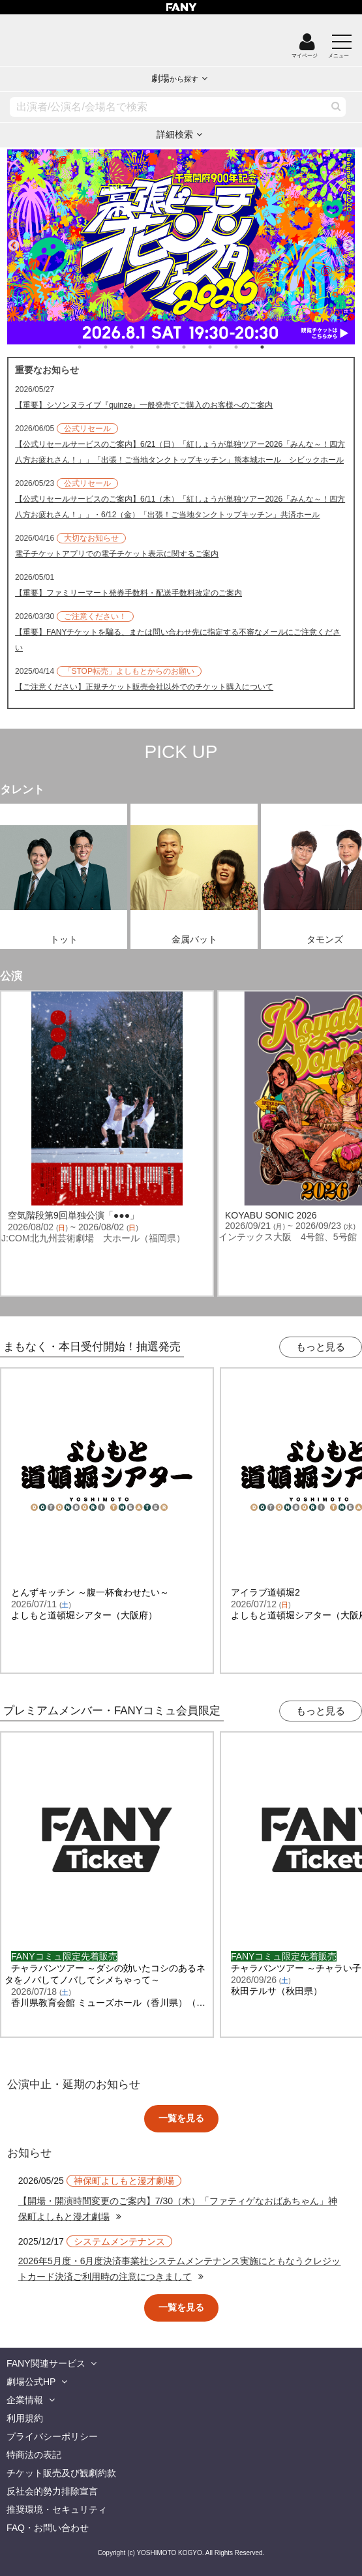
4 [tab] (171, 347)
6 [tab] (223, 347)
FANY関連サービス (46, 2363)
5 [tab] (197, 347)
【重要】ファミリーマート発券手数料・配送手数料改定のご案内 (128, 593)
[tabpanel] (181, 247)
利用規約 (25, 2418)
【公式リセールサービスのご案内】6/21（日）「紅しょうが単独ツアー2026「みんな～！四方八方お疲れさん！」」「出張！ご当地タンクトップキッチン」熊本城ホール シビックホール (180, 452)
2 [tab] (118, 347)
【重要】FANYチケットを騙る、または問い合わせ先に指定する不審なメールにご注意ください (177, 640)
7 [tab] (249, 347)
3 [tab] (145, 347)
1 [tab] (92, 347)
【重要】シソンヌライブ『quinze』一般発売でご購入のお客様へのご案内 (144, 405)
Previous (13, 240)
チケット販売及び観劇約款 (61, 2473)
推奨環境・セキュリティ (57, 2509)
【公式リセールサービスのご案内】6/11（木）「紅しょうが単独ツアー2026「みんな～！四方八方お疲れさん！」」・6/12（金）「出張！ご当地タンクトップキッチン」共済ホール (180, 506)
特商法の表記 (34, 2454)
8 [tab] (275, 347)
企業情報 (25, 2400)
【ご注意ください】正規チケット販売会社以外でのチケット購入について (144, 686)
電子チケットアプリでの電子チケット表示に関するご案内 (117, 553)
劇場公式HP (31, 2381)
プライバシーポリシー (52, 2436)
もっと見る (320, 1346)
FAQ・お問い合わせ (48, 2528)
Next (348, 240)
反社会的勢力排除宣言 (52, 2491)
